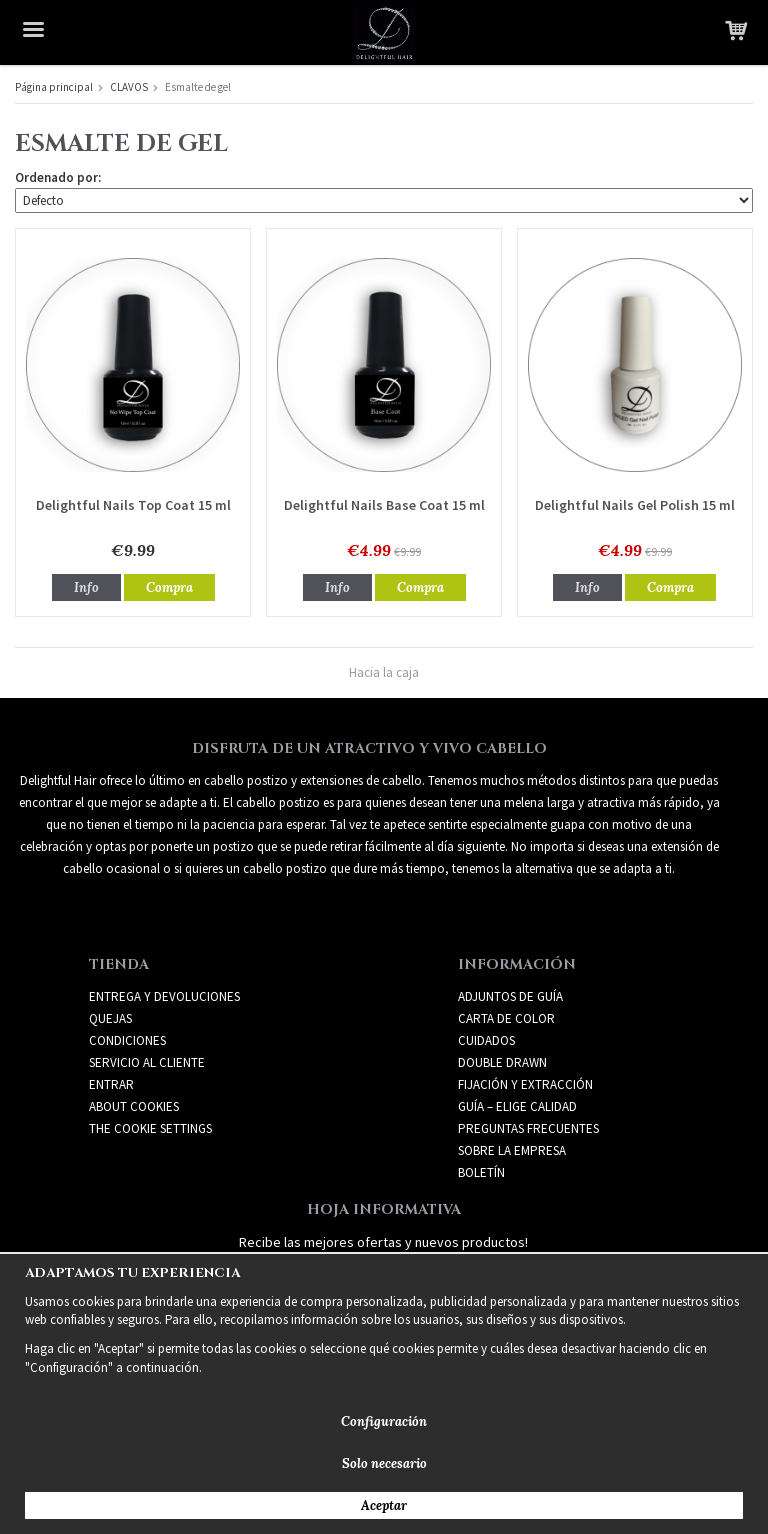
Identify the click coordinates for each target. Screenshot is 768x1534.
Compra (169, 587)
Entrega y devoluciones (164, 996)
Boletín (481, 1172)
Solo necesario (384, 1463)
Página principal (54, 87)
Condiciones (127, 1040)
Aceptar (384, 1505)
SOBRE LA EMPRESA (512, 1150)
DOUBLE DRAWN (502, 1062)
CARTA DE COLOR (506, 1018)
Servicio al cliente (147, 1062)
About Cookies (134, 1106)
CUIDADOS (486, 1040)
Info (86, 587)
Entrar (111, 1084)
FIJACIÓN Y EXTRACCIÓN (525, 1084)
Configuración (384, 1421)
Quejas (110, 1018)
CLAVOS (129, 87)
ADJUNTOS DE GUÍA (510, 996)
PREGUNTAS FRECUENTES (528, 1128)
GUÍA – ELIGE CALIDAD (517, 1106)
